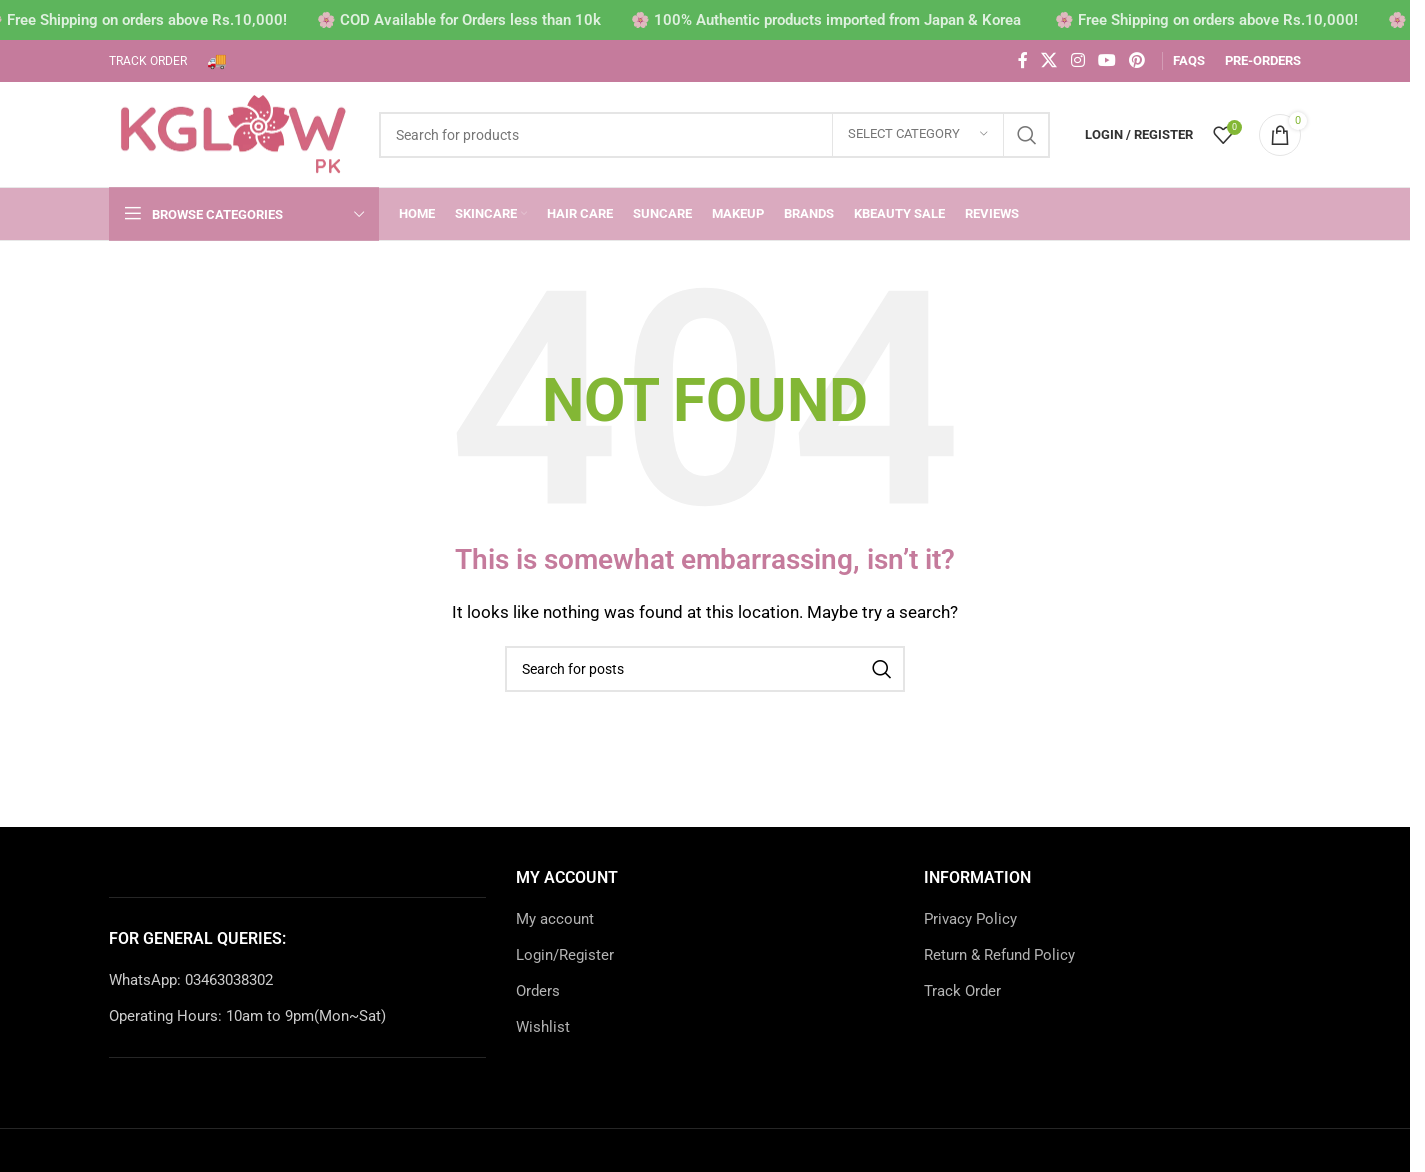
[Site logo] (234, 133)
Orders (538, 991)
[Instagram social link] (1077, 60)
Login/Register (565, 955)
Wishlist (543, 1027)
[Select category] (918, 135)
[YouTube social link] (1106, 60)
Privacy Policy (970, 919)
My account (555, 919)
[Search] (714, 135)
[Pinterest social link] (1137, 60)
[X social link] (1049, 60)
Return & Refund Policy (999, 955)
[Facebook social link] (1023, 60)
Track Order (962, 991)
